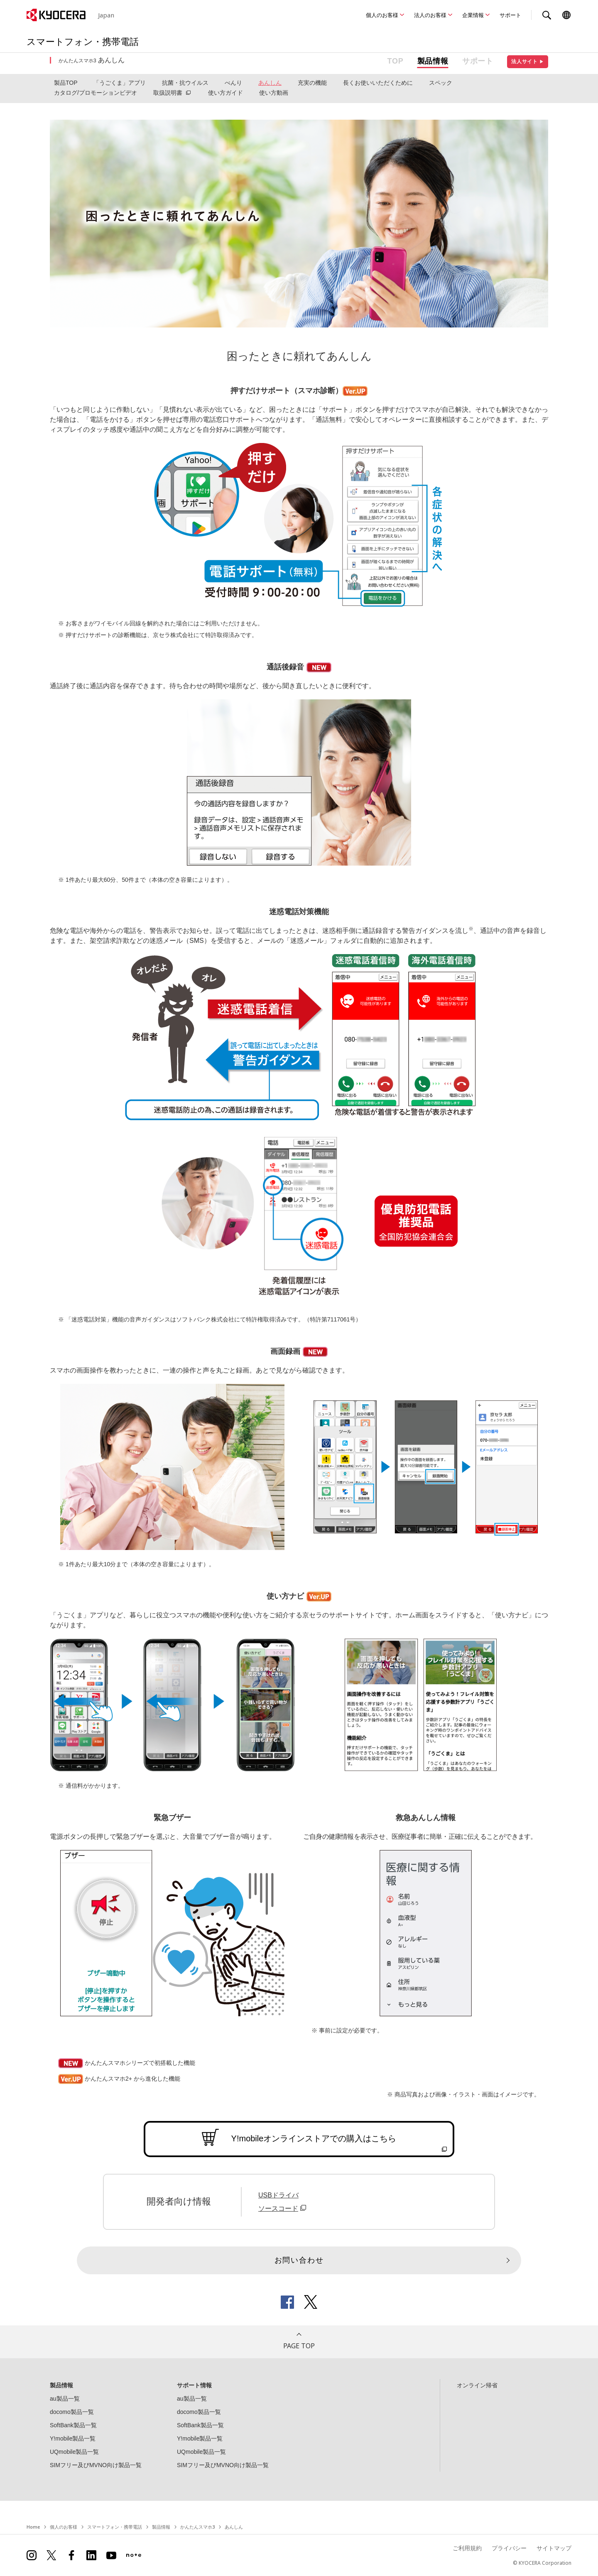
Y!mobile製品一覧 (73, 2438)
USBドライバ (278, 2195)
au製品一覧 (65, 2398)
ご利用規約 (467, 2548)
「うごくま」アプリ (119, 82)
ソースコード (283, 2208)
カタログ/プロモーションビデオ (95, 92)
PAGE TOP (299, 2345)
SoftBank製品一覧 (73, 2425)
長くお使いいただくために (378, 82)
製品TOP (66, 82)
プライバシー (509, 2548)
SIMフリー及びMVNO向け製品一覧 (96, 2465)
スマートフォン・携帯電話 (114, 2527)
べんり (233, 82)
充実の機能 (312, 82)
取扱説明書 (167, 92)
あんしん (270, 82)
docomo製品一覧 (72, 2412)
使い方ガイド (225, 92)
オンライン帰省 (477, 2385)
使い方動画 (273, 92)
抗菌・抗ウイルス (185, 82)
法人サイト (527, 61)
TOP (395, 61)
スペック (440, 82)
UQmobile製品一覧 (74, 2451)
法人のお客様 (430, 15)
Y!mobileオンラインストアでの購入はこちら (314, 2138)
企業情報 (473, 15)
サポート (510, 15)
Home (33, 2527)
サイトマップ (554, 2548)
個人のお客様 (382, 15)
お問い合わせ (299, 2260)
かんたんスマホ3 (197, 2527)
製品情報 (432, 61)
